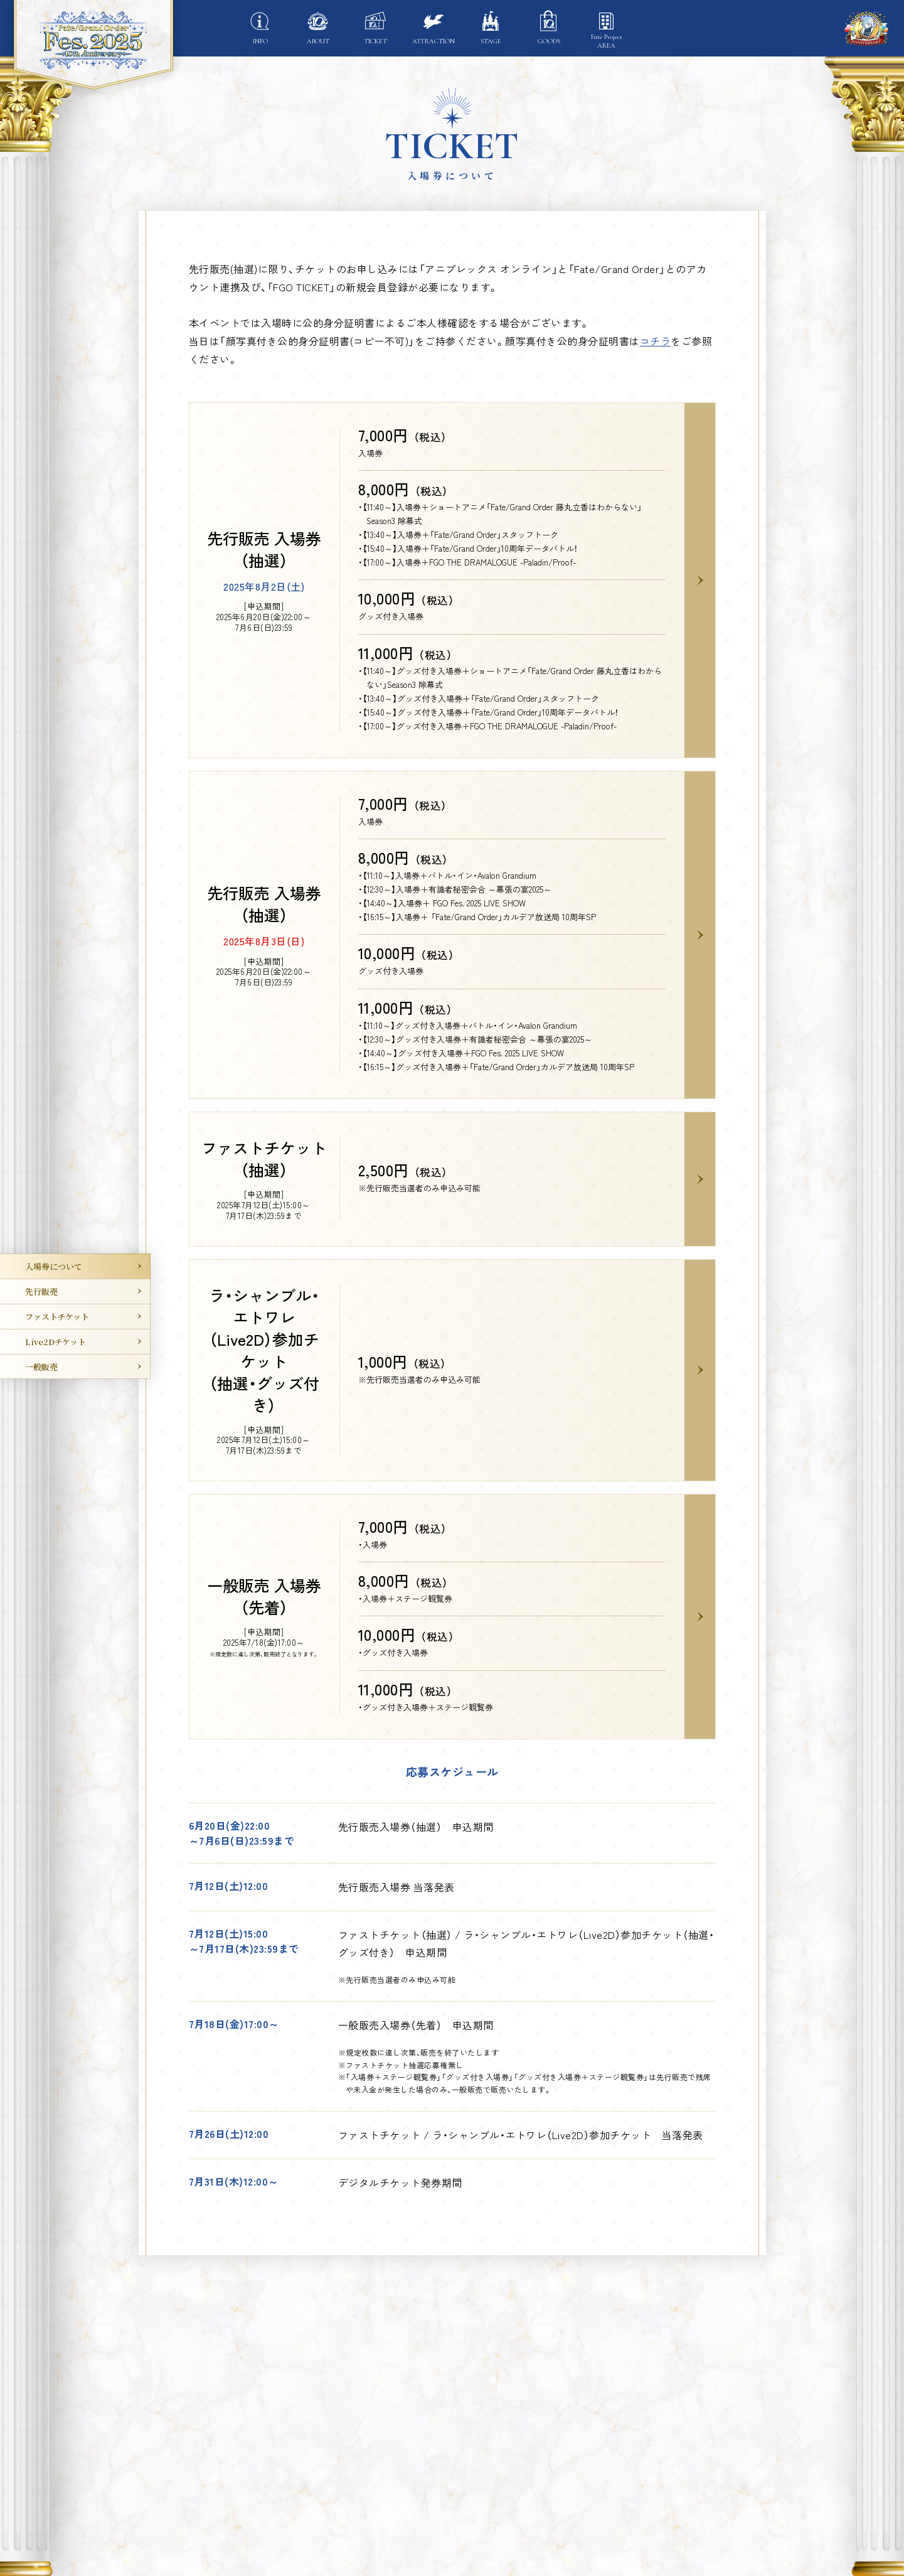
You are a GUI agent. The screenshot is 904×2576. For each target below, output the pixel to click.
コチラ (655, 340)
